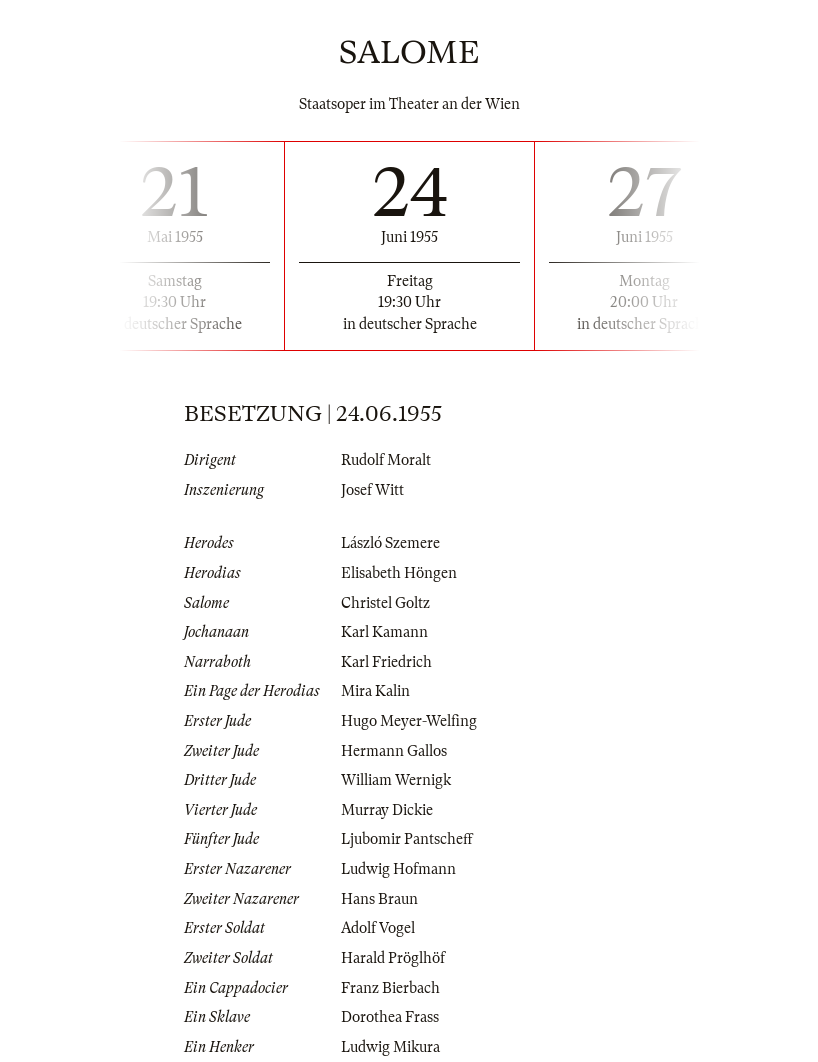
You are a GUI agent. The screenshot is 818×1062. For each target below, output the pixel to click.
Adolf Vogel (378, 928)
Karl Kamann (384, 632)
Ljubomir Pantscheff (407, 839)
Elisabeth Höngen (399, 573)
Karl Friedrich (386, 662)
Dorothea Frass (390, 1017)
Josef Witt (372, 490)
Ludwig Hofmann (398, 869)
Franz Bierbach (390, 988)
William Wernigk (396, 780)
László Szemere (390, 543)
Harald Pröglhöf (393, 958)
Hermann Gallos (394, 751)
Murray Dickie (387, 810)
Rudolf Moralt (386, 460)
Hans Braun (379, 899)
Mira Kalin (375, 691)
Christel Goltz (385, 603)
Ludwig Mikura (390, 1047)
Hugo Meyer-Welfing (409, 721)
